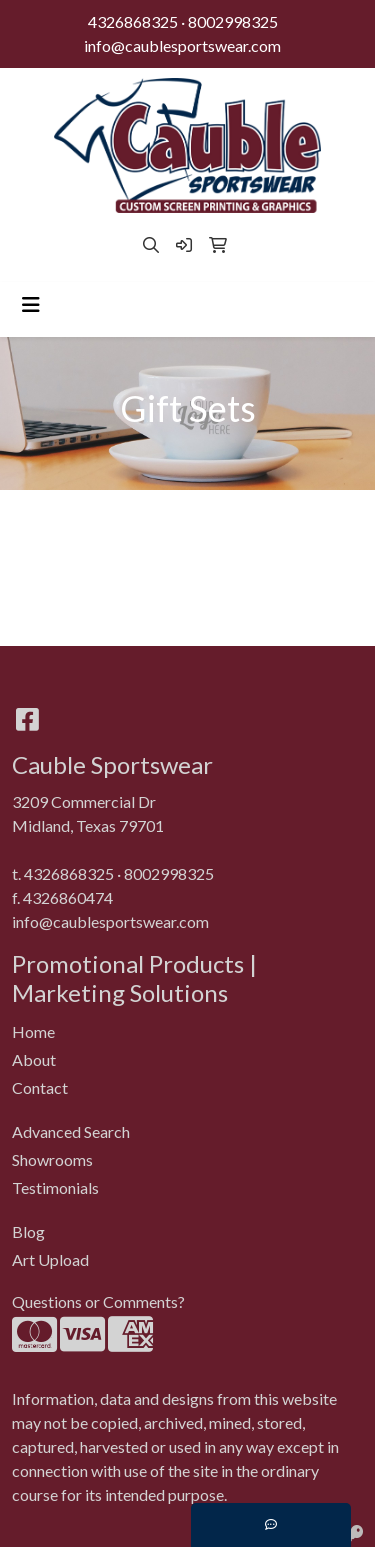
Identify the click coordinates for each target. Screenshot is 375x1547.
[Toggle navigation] (31, 304)
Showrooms (52, 1159)
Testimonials (55, 1187)
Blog (28, 1231)
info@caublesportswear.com (182, 45)
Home (33, 1031)
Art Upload (50, 1259)
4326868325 (133, 21)
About (34, 1059)
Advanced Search (71, 1131)
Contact (40, 1087)
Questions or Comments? (98, 1301)
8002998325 (233, 21)
